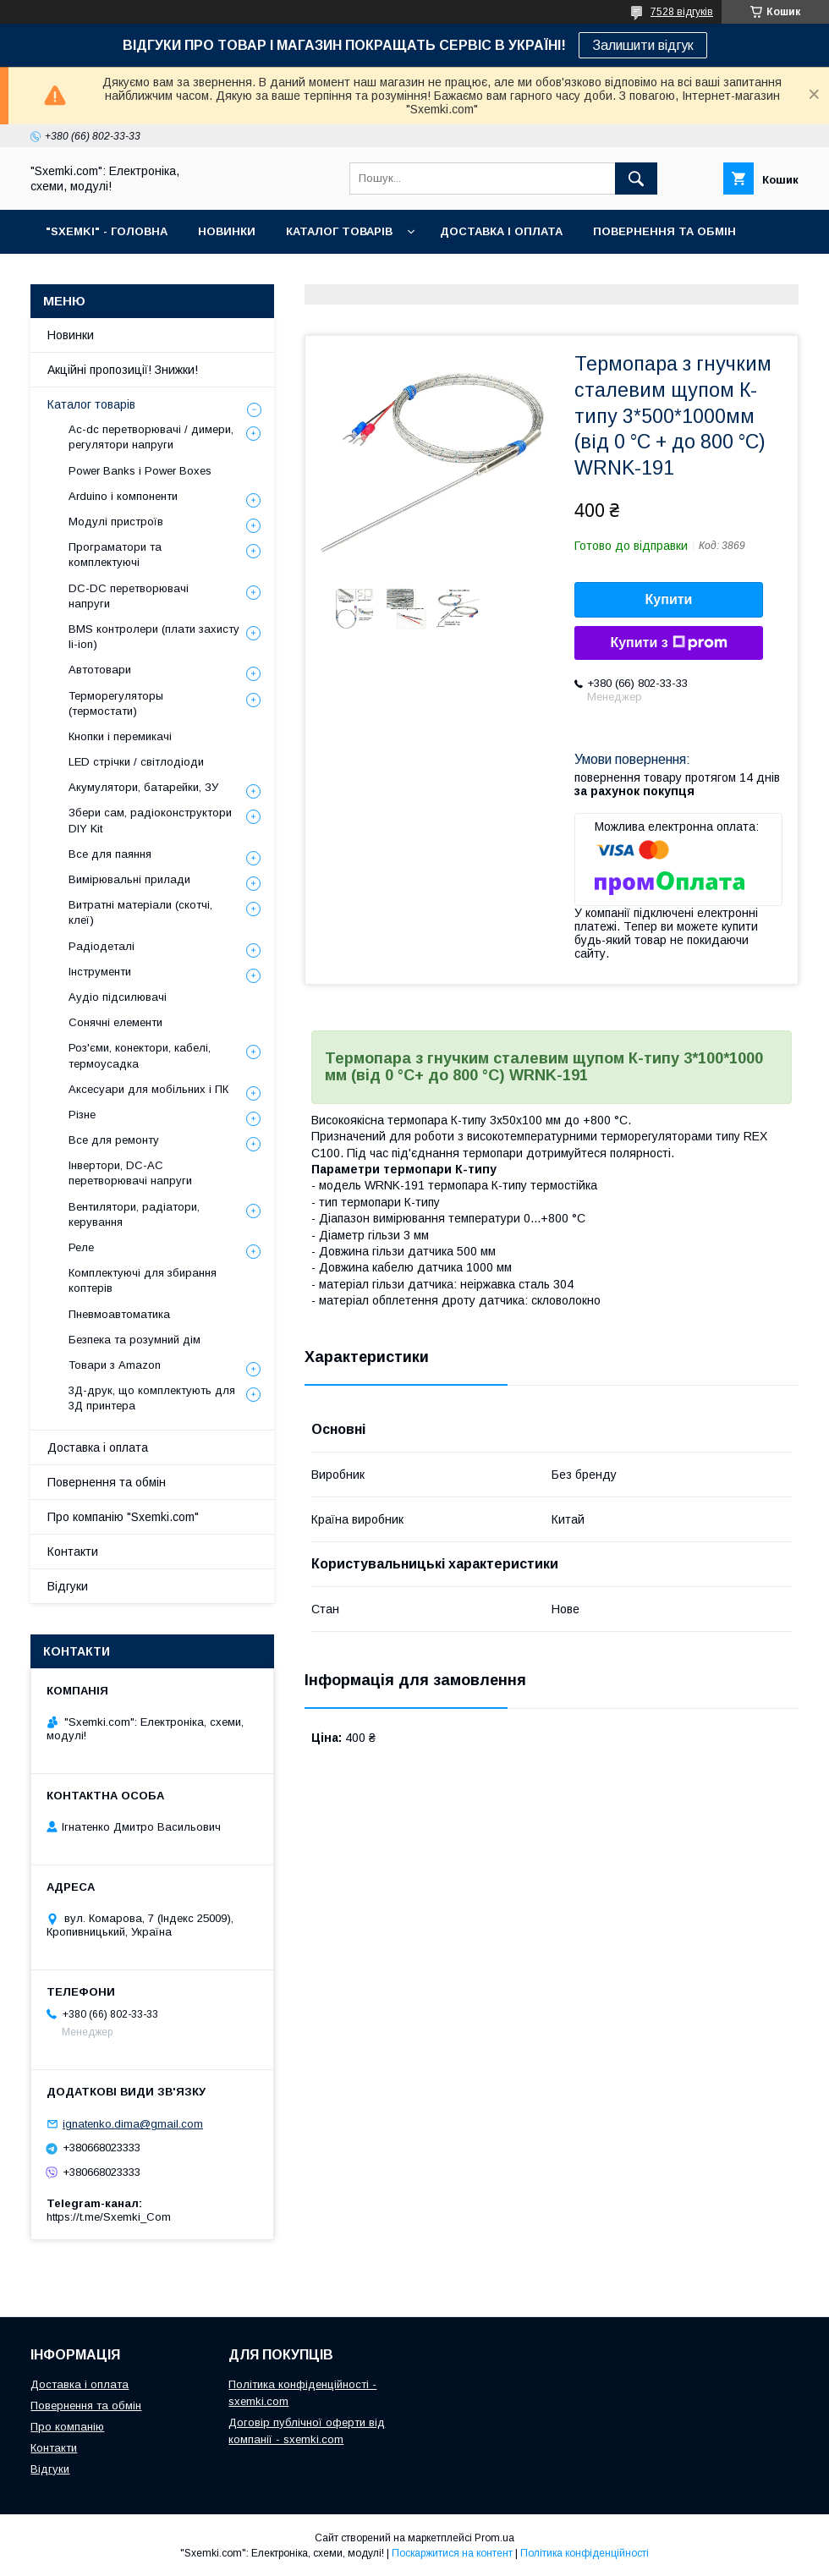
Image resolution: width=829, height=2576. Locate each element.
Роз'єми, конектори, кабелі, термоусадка (140, 1055)
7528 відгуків (682, 12)
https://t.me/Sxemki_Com (109, 2217)
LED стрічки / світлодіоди (136, 761)
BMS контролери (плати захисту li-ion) (154, 637)
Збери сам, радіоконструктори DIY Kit (150, 820)
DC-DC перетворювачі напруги (129, 596)
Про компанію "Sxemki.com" (123, 1517)
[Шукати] (636, 178)
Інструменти (100, 971)
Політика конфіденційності (584, 2553)
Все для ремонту (114, 1140)
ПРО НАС (72, 275)
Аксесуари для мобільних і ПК (148, 1089)
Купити (669, 599)
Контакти (72, 1551)
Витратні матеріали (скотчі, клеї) (140, 912)
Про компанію (67, 2426)
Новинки (70, 335)
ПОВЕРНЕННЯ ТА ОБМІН (664, 231)
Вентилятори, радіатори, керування (134, 1214)
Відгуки (67, 1586)
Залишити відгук (643, 45)
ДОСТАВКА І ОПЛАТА (501, 231)
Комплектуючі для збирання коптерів (143, 1280)
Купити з (668, 643)
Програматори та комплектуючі (115, 554)
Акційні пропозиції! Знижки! (122, 369)
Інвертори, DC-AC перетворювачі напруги (130, 1173)
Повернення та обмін (106, 1482)
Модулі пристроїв (116, 521)
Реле (81, 1247)
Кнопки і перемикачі (120, 736)
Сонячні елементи (115, 1022)
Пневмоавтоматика (119, 1314)
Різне (82, 1114)
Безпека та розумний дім (134, 1339)
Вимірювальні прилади (129, 879)
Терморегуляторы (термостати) (116, 703)
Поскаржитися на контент (452, 2553)
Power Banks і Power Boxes (140, 470)
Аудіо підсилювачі (118, 997)
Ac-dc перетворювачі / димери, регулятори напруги (151, 437)
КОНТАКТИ (161, 275)
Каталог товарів (91, 404)
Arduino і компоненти (123, 496)
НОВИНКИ (226, 231)
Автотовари (100, 669)
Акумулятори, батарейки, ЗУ (143, 787)
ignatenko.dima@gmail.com (133, 2123)
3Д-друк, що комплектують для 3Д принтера (152, 1398)
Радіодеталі (102, 946)
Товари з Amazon (115, 1365)
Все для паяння (110, 854)
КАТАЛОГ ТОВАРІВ (339, 231)
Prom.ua (494, 2538)
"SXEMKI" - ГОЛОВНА (106, 231)
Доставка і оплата (97, 1447)
